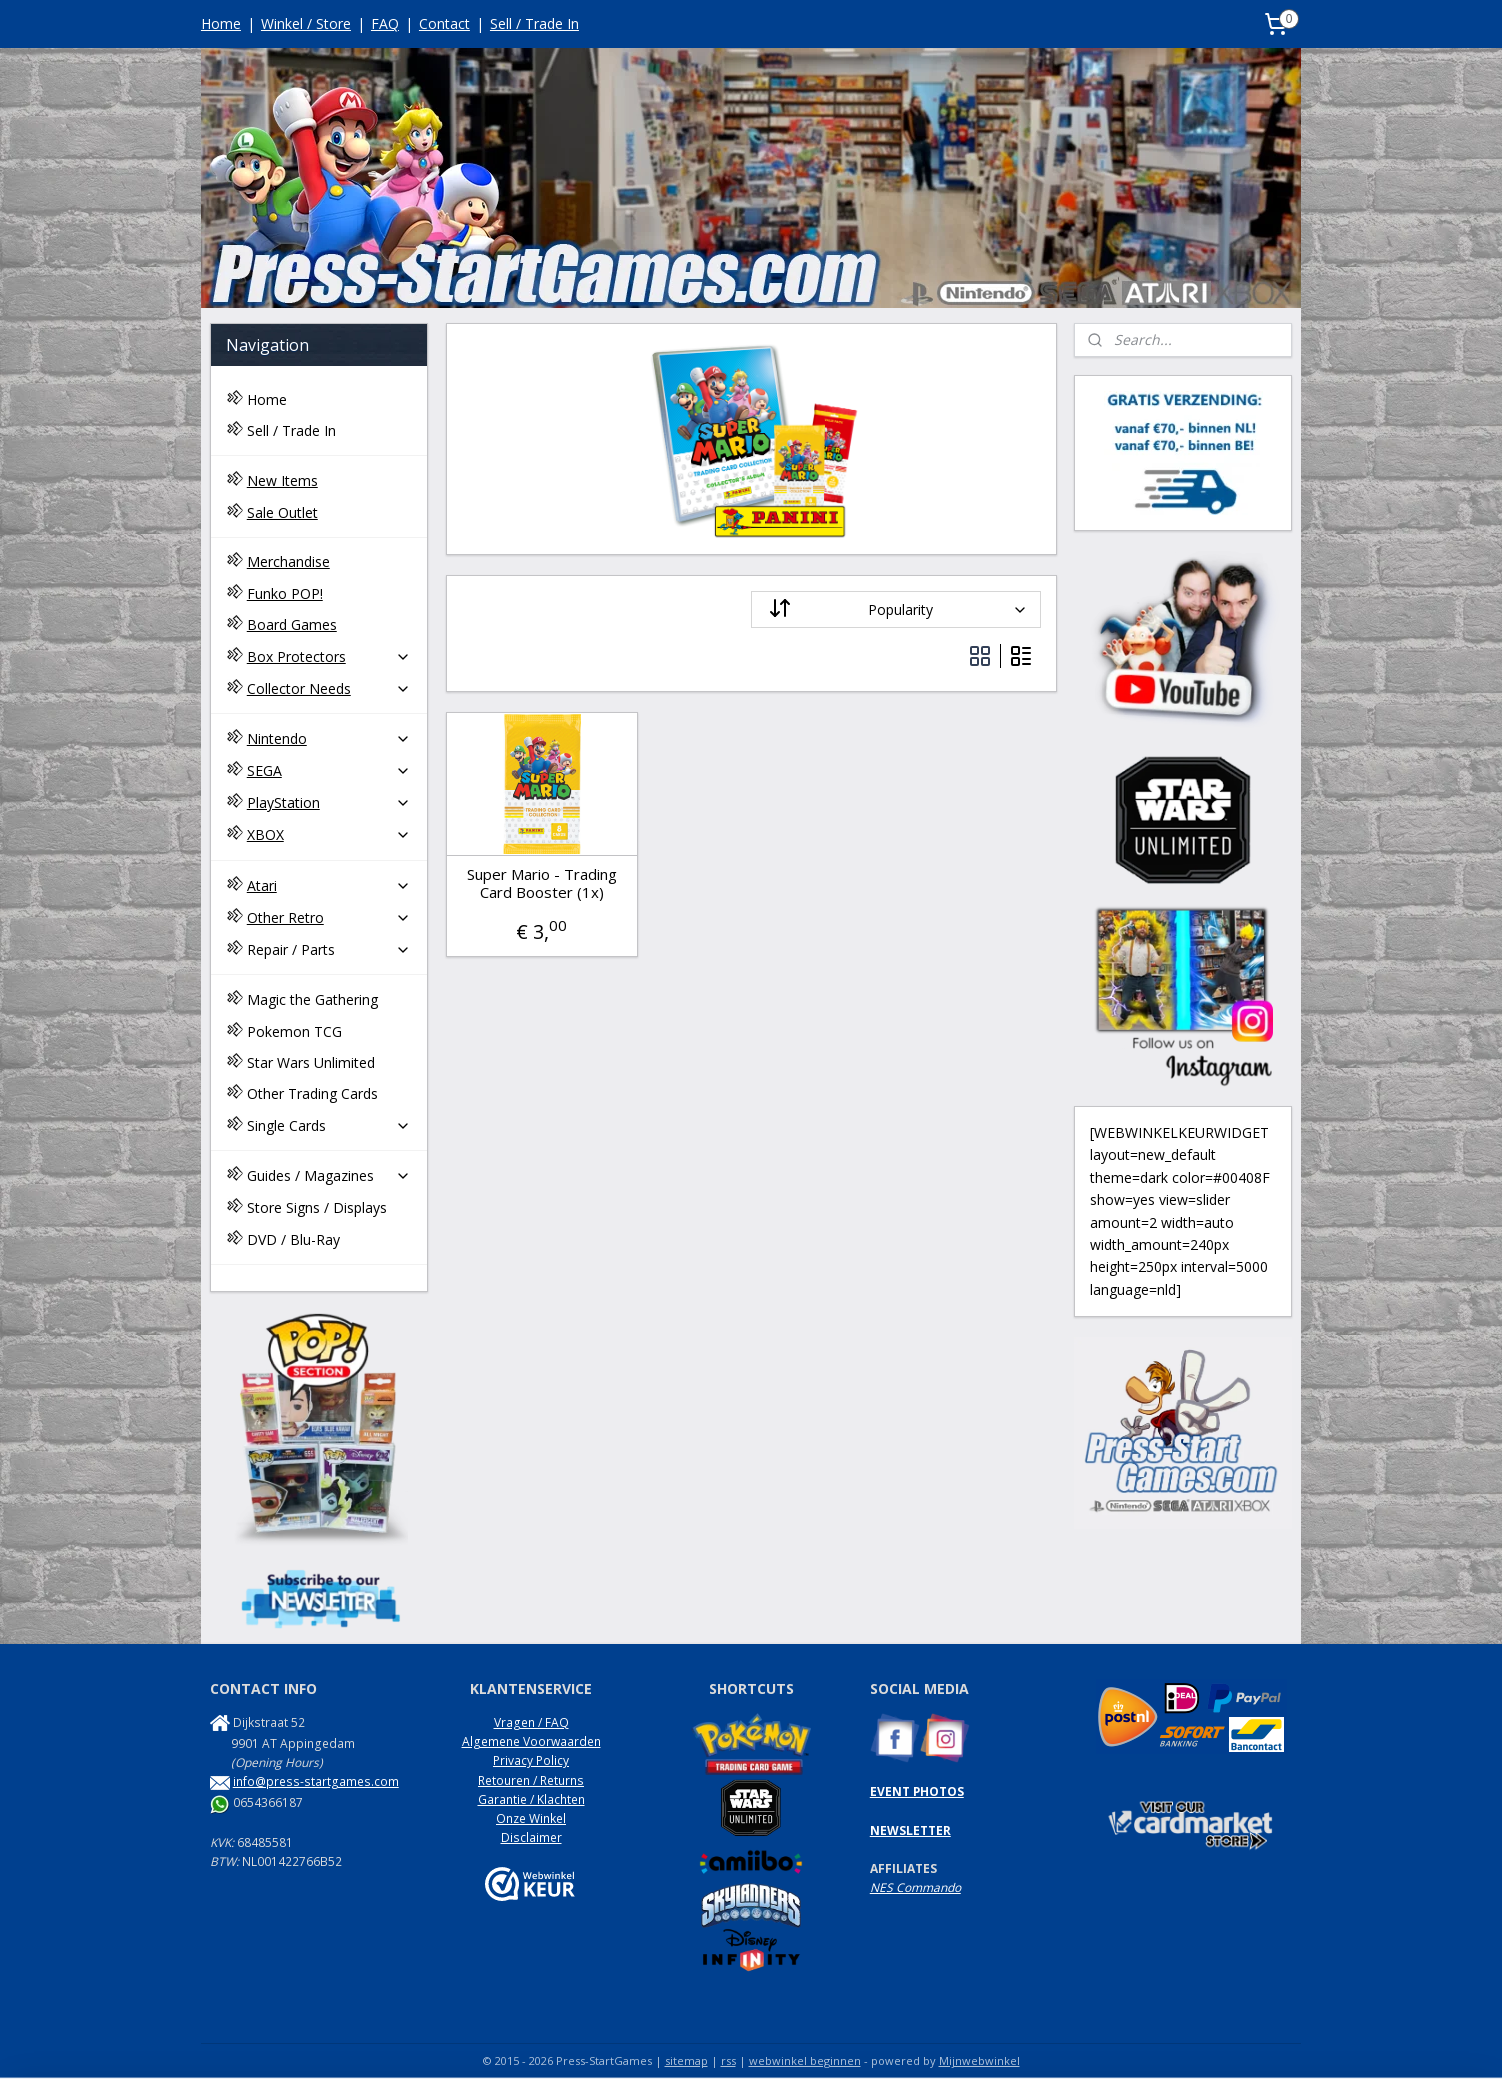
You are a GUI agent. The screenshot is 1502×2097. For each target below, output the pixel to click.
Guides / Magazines (329, 1175)
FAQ (385, 23)
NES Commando (915, 1887)
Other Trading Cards (312, 1093)
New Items (282, 480)
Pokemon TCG (294, 1031)
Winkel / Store (306, 23)
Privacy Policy (531, 1760)
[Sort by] (896, 609)
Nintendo (329, 738)
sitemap (686, 2060)
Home (221, 23)
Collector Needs (329, 688)
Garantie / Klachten (531, 1799)
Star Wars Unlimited (311, 1062)
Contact (444, 23)
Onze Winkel (531, 1818)
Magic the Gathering (312, 999)
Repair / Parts (329, 949)
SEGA (329, 770)
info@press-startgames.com (316, 1781)
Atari (329, 885)
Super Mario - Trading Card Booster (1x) (541, 883)
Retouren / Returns (531, 1780)
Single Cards (329, 1125)
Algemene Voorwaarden (531, 1741)
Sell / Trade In (534, 23)
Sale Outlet (282, 512)
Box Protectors (329, 656)
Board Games (292, 624)
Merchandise (288, 561)
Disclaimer (531, 1837)
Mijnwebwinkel (979, 2060)
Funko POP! (285, 593)
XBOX (329, 834)
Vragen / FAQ (531, 1722)
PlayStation (329, 802)
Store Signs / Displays (317, 1207)
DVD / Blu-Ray (293, 1239)
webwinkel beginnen (805, 2060)
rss (728, 2060)
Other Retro (329, 917)
